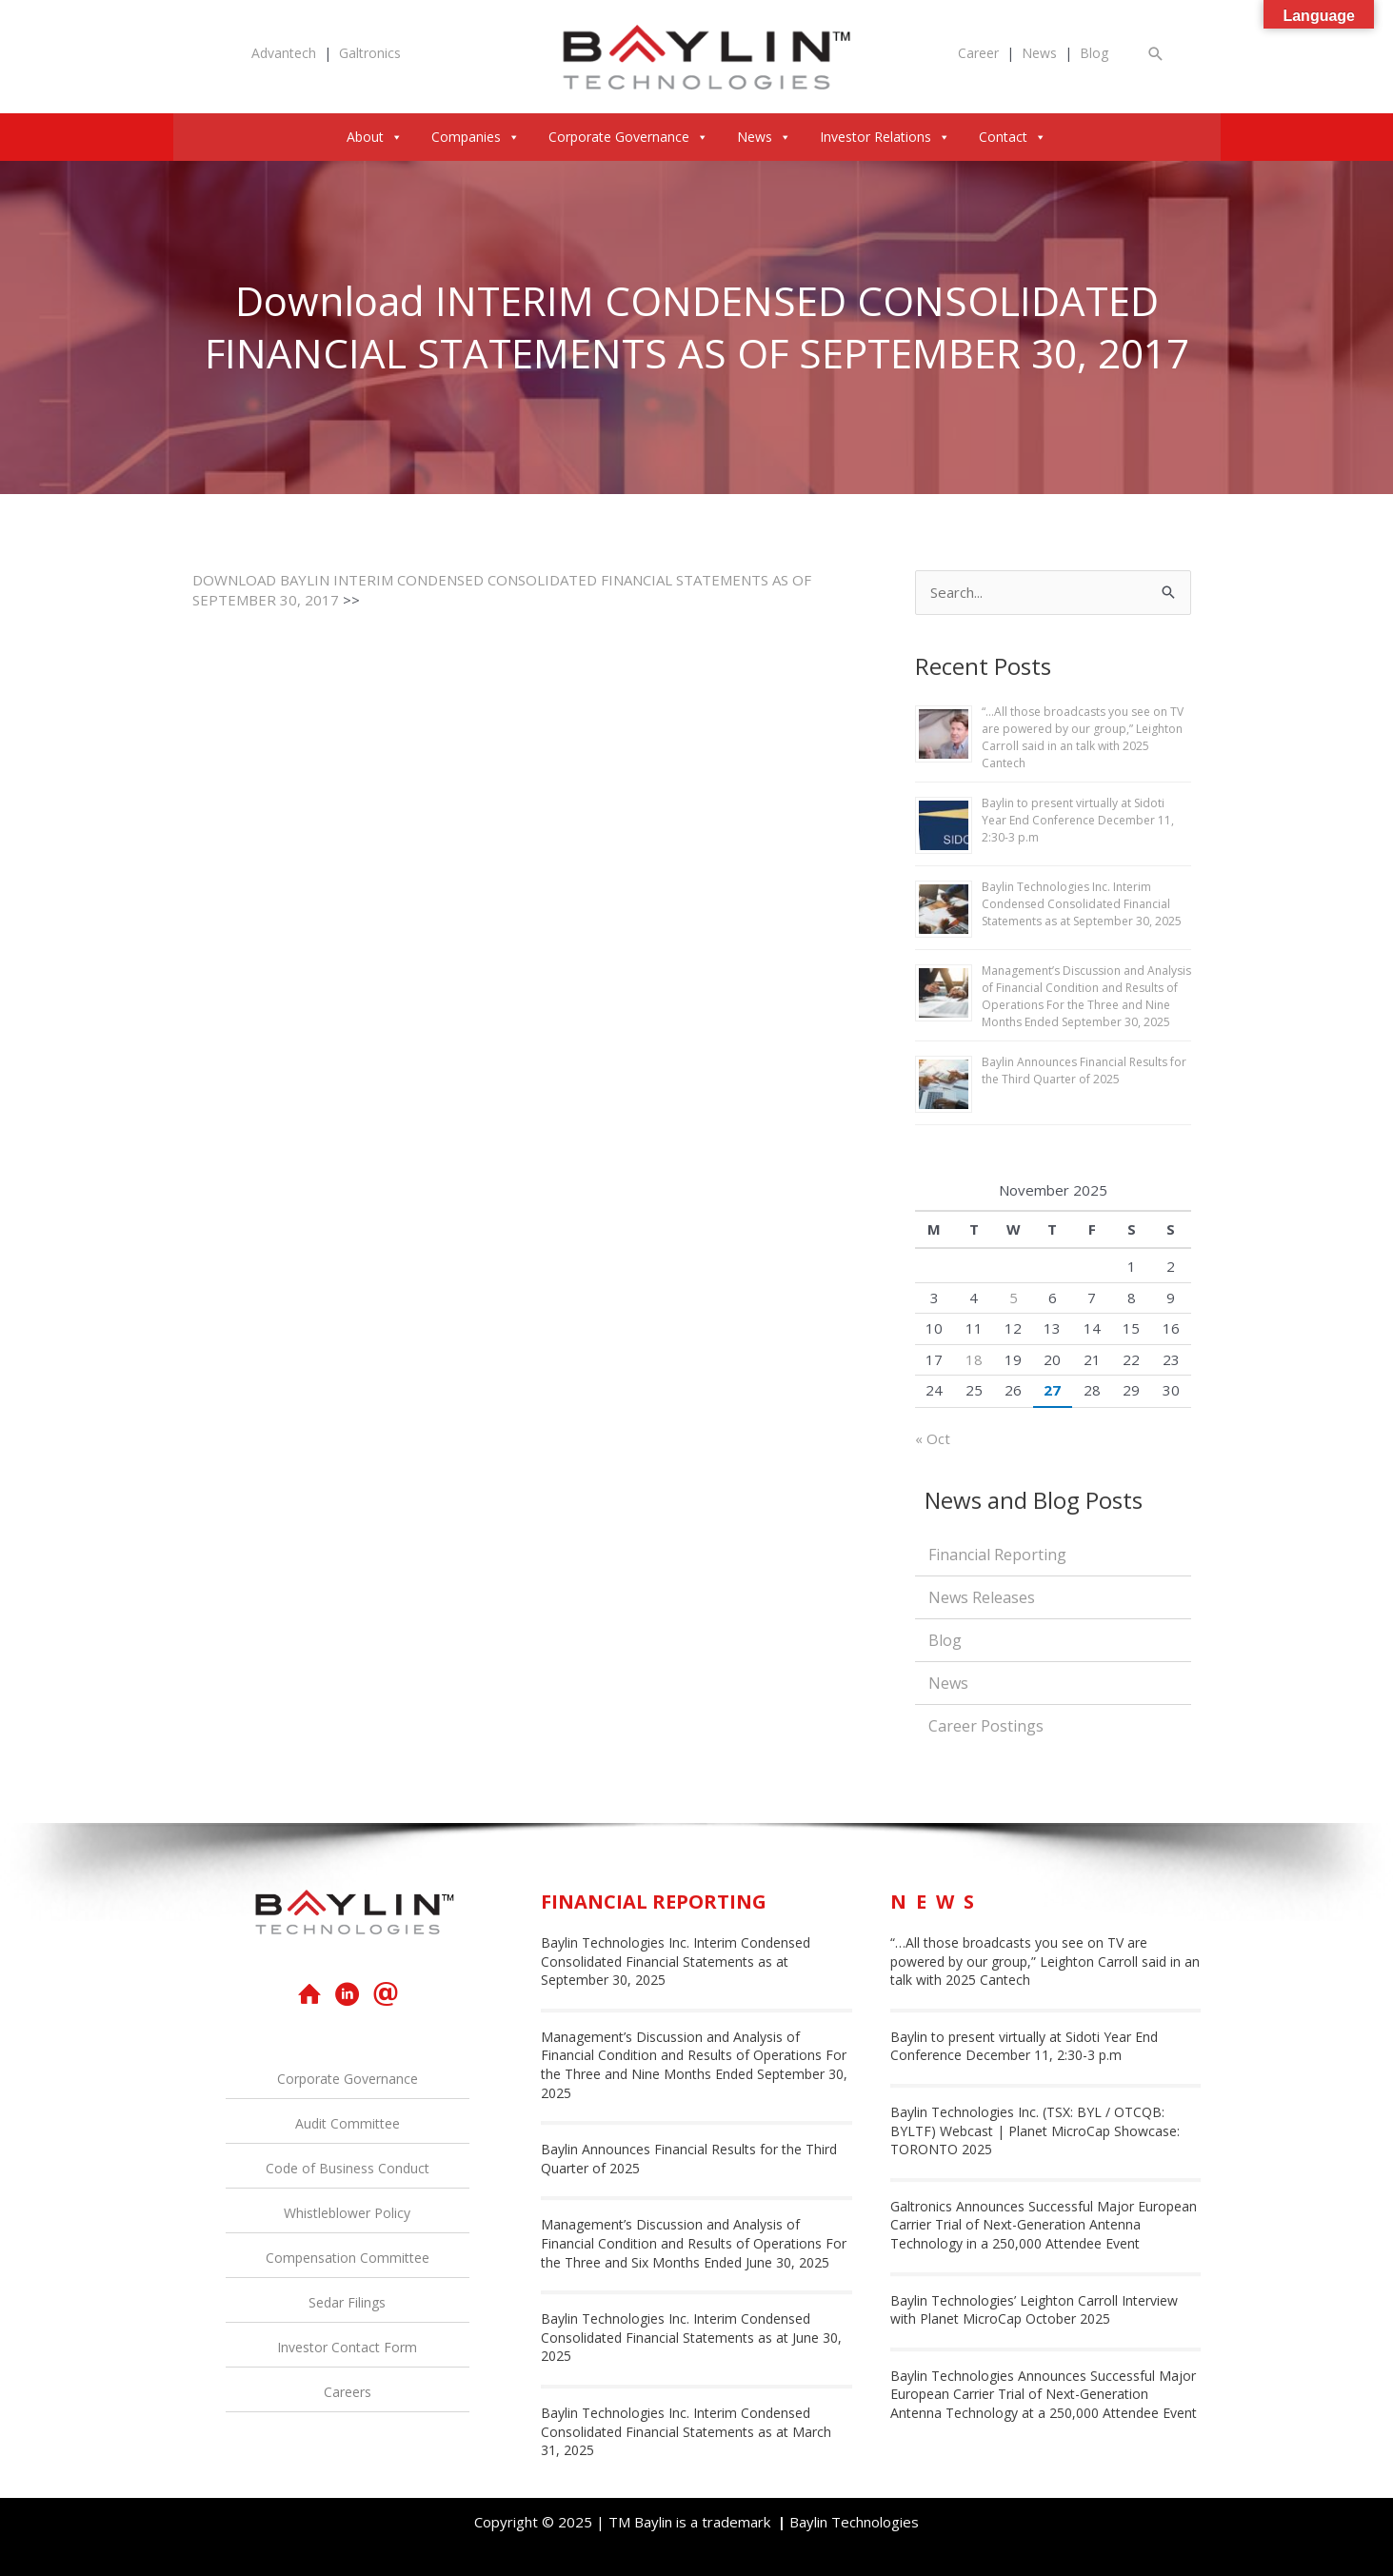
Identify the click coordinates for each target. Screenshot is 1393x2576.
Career (978, 53)
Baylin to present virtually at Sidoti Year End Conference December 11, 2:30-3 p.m (1078, 820)
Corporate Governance (628, 137)
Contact (1012, 137)
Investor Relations (885, 137)
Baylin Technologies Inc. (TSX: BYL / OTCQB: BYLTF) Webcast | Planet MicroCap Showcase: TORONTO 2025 (1035, 2130)
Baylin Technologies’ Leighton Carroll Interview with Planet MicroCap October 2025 (1034, 2309)
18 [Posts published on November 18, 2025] (974, 1359)
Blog (1094, 53)
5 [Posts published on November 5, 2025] (1013, 1297)
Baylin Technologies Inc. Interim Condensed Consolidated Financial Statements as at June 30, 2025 (691, 2337)
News (1039, 53)
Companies (475, 137)
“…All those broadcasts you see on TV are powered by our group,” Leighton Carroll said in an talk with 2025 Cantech (1083, 737)
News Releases (981, 1597)
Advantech (283, 53)
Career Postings (986, 1725)
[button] (1155, 54)
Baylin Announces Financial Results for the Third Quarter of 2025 (1084, 1070)
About (375, 137)
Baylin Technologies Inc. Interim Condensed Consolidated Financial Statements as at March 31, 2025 (686, 2431)
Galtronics (370, 53)
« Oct (932, 1438)
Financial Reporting (997, 1554)
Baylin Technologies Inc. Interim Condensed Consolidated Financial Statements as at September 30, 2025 (1082, 904)
